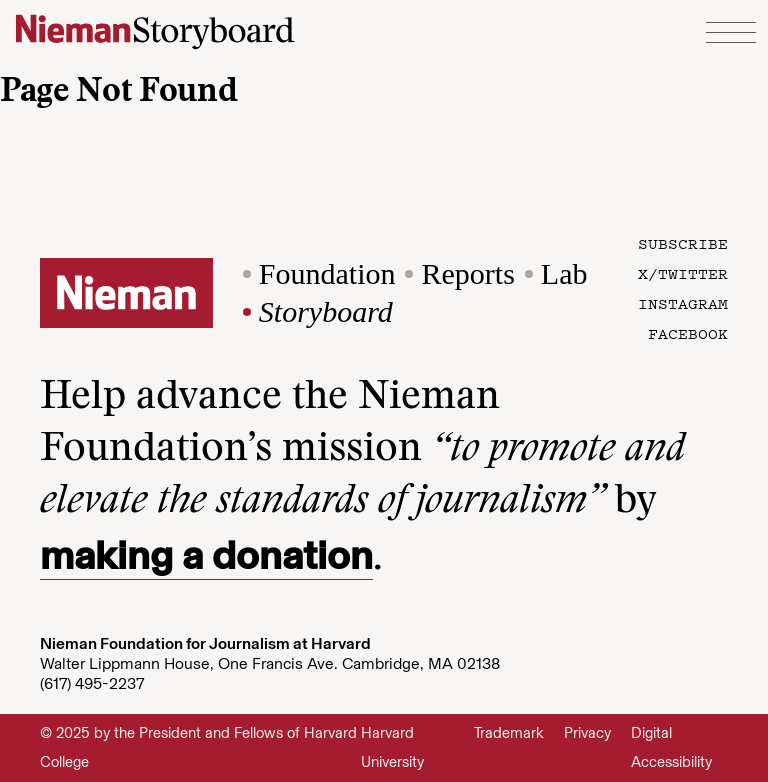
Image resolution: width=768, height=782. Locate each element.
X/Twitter (683, 273)
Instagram (683, 303)
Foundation (327, 273)
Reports (467, 273)
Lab (564, 273)
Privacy (587, 733)
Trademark (509, 733)
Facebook (688, 333)
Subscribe (683, 243)
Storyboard (326, 311)
